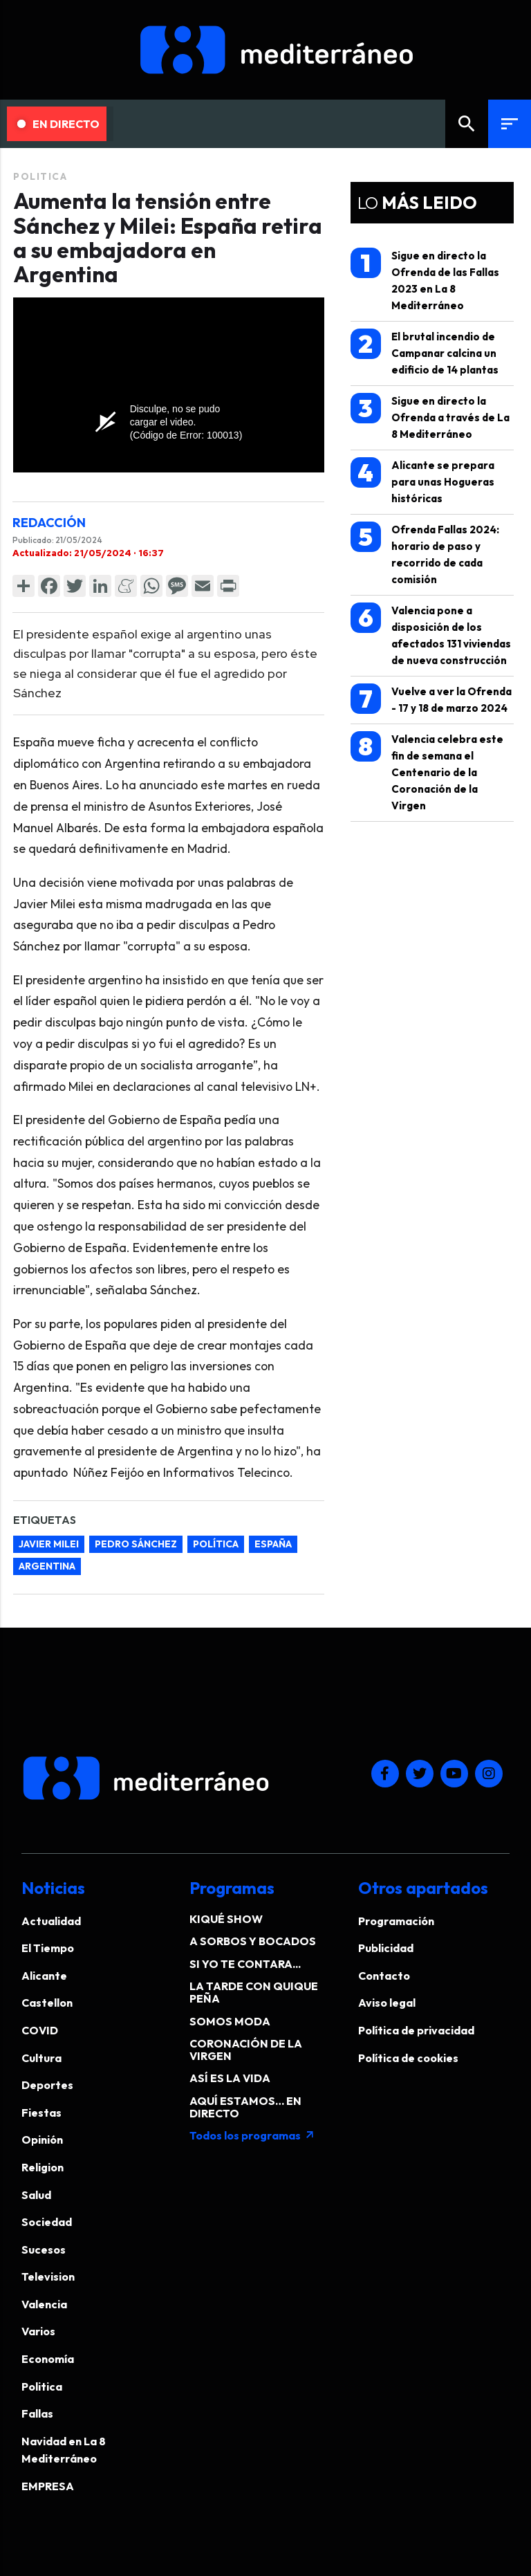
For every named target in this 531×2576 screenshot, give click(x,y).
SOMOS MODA (229, 2021)
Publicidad (385, 1948)
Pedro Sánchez (136, 1544)
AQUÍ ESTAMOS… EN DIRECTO (245, 2107)
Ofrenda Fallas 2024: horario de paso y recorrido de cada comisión (425, 554)
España (273, 1544)
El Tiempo (47, 1948)
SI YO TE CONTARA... (245, 1964)
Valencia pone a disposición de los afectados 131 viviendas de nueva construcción (431, 634)
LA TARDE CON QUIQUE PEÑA (253, 1992)
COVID (39, 2030)
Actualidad (51, 1921)
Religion (42, 2167)
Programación (396, 1921)
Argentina (47, 1566)
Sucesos (43, 2249)
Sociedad (46, 2222)
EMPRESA (47, 2486)
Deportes (47, 2085)
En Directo (58, 124)
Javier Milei (49, 1544)
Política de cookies (408, 2058)
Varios (38, 2331)
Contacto (384, 1975)
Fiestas (41, 2112)
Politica (40, 176)
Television (48, 2276)
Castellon (47, 2002)
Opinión (42, 2139)
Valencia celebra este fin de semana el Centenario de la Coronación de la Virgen (427, 771)
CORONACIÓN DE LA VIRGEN (245, 2049)
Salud (36, 2195)
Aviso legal (387, 2002)
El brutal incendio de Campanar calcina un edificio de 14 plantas (425, 352)
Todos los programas (252, 2135)
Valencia (44, 2304)
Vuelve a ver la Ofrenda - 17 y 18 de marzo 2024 (431, 699)
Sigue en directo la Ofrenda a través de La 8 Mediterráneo (430, 417)
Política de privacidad (416, 2030)
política (216, 1544)
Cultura (41, 2058)
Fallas (37, 2413)
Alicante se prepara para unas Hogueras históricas (422, 481)
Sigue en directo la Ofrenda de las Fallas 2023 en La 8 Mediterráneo (425, 280)
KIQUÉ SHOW (226, 1919)
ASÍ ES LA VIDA (229, 2078)
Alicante (44, 1975)
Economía (47, 2359)
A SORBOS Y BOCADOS (252, 1941)
